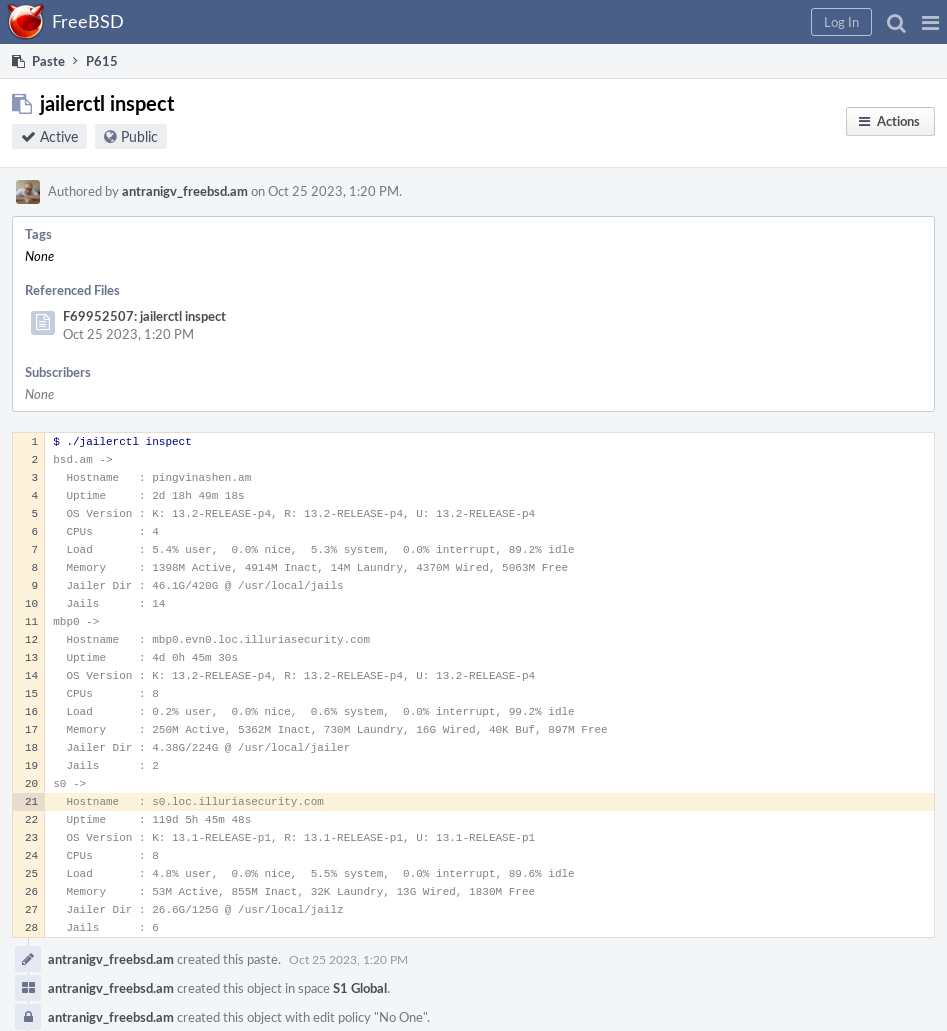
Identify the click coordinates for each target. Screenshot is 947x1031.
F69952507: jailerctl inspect (144, 316)
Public (139, 136)
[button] (930, 22)
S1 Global (360, 988)
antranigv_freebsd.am (185, 191)
